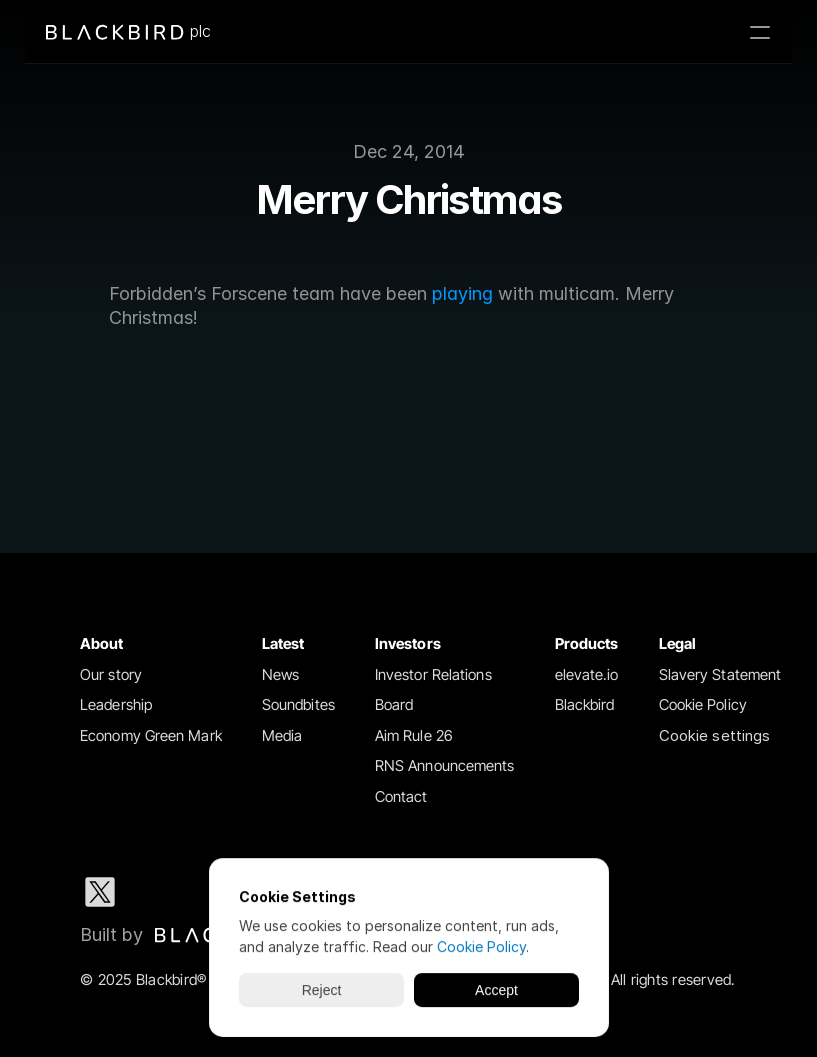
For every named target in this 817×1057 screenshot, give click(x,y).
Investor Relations (433, 674)
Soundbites (298, 704)
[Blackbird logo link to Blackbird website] (185, 935)
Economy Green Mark (151, 735)
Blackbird (585, 704)
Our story (111, 674)
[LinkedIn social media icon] (164, 892)
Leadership (116, 704)
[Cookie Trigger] (715, 736)
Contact (401, 796)
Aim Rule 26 (414, 735)
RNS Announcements (445, 765)
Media (282, 735)
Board (394, 704)
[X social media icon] (100, 892)
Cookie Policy (703, 704)
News (280, 674)
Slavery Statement (720, 674)
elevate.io (587, 674)
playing (462, 293)
